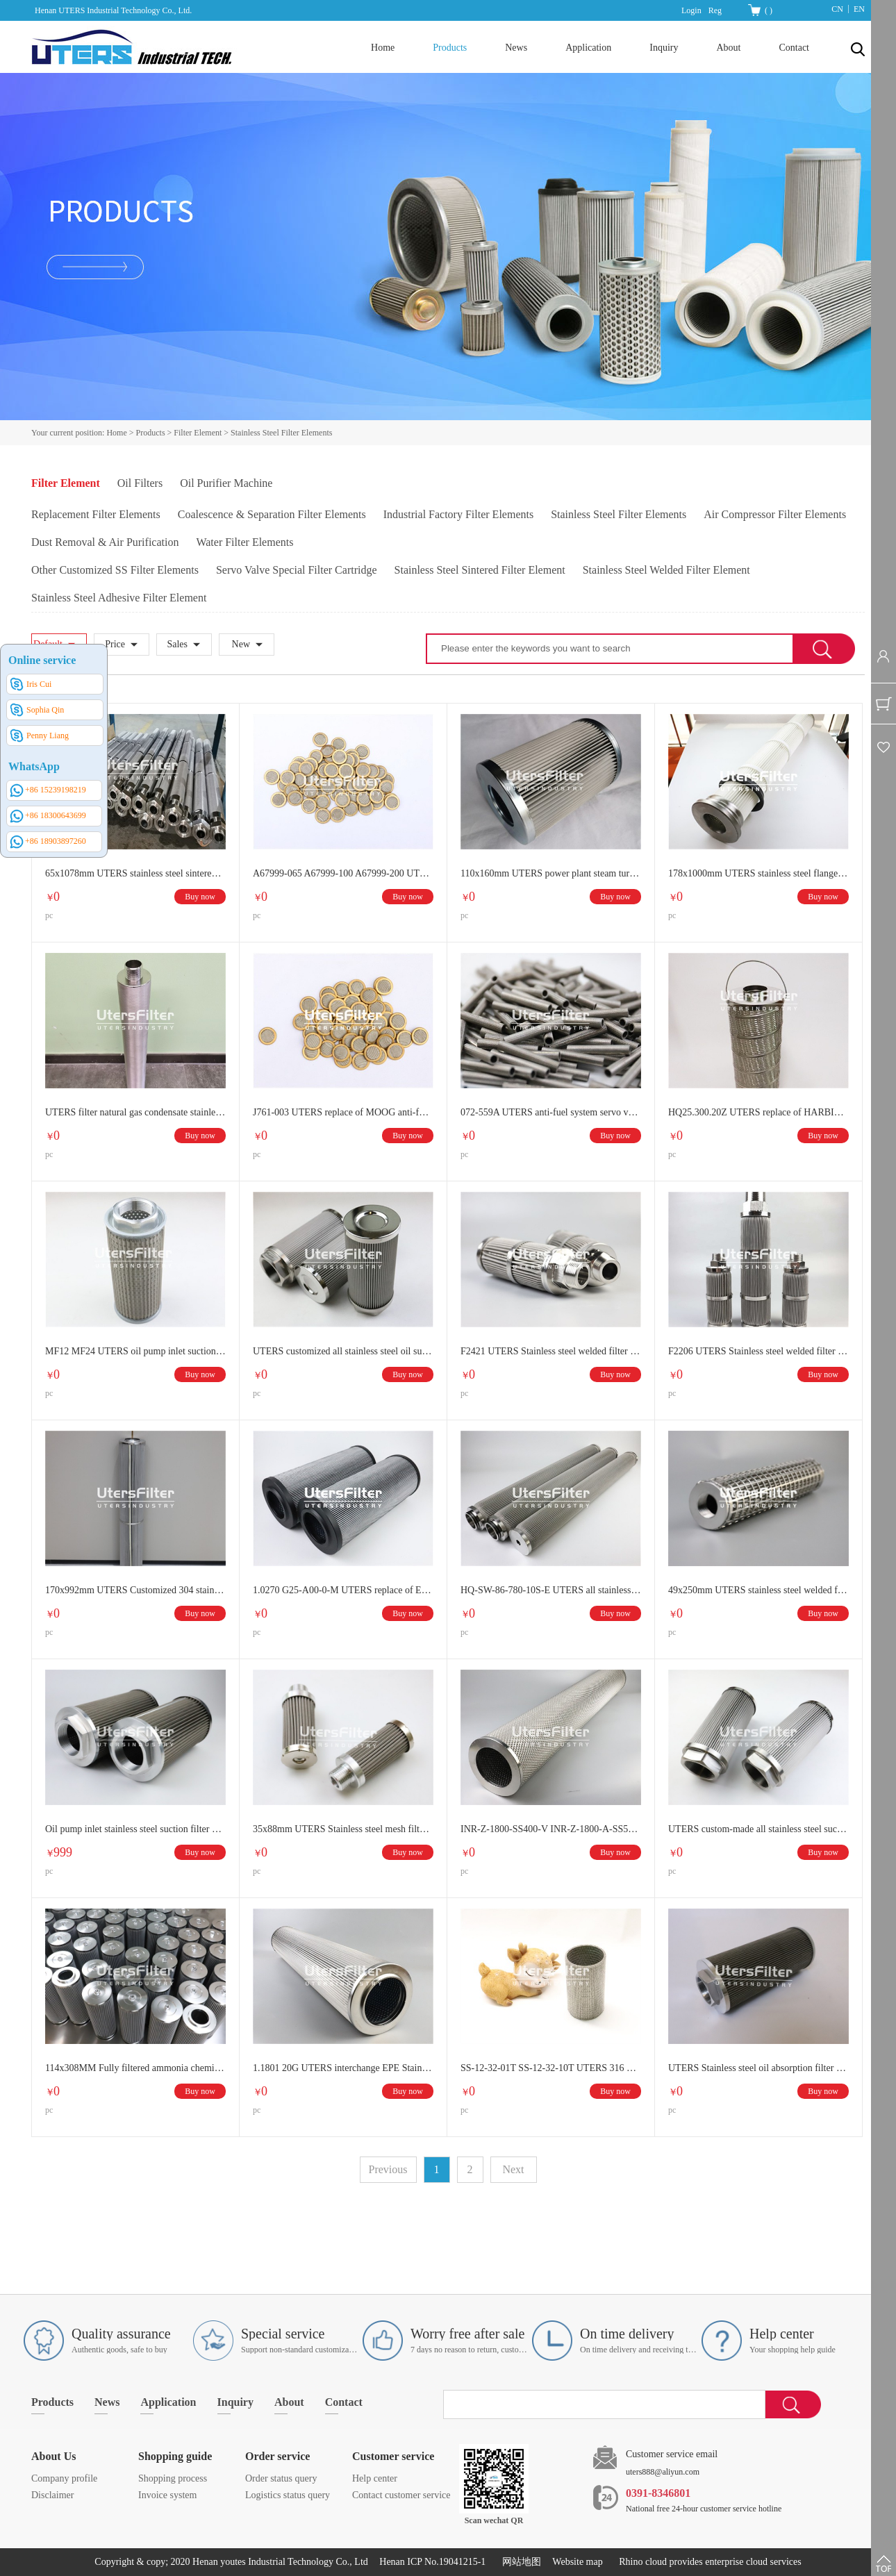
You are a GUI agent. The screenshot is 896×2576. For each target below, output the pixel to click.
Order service (277, 2456)
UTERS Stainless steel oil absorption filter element (758, 2068)
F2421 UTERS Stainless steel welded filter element (551, 1351)
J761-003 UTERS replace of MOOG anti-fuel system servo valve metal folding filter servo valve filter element (343, 1112)
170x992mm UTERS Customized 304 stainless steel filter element (135, 1590)
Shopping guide (175, 2456)
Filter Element (198, 433)
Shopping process (172, 2478)
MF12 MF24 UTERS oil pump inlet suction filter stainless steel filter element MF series (135, 1351)
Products (150, 433)
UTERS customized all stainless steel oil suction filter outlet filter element (343, 1351)
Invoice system (167, 2495)
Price (115, 644)
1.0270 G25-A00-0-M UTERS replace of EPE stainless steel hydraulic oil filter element (343, 1590)
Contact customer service (401, 2495)
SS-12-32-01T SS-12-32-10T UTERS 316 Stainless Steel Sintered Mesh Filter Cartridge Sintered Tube (551, 2068)
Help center (374, 2478)
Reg (715, 10)
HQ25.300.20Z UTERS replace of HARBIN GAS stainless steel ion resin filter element (758, 1112)
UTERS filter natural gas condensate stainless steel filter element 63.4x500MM (135, 1112)
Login (691, 10)
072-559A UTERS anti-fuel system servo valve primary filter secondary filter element (551, 1112)
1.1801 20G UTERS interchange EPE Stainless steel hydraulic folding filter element (343, 2068)
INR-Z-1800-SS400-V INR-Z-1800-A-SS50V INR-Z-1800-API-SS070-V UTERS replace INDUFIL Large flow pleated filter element (551, 1829)
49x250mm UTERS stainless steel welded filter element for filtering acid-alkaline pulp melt (758, 1590)
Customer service (393, 2456)
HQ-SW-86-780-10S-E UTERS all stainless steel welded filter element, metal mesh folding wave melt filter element (551, 1590)
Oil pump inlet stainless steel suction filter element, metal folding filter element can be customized (135, 1829)
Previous (388, 2169)
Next (513, 2169)
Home (383, 47)
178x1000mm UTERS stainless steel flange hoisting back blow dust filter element (758, 873)
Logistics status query (287, 2495)
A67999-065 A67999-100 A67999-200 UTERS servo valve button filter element (343, 873)
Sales (177, 644)
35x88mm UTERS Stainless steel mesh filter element (343, 1829)
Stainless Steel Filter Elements (281, 433)
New (241, 644)
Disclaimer (52, 2495)
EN (859, 9)
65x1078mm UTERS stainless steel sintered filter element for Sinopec (135, 873)
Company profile (64, 2478)
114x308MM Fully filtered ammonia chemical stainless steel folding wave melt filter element (135, 2068)
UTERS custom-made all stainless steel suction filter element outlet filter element (758, 1829)
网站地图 (519, 2562)
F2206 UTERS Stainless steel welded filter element (758, 1351)
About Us (53, 2456)
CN (837, 9)
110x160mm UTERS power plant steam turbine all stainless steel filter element (551, 873)
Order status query (281, 2478)
